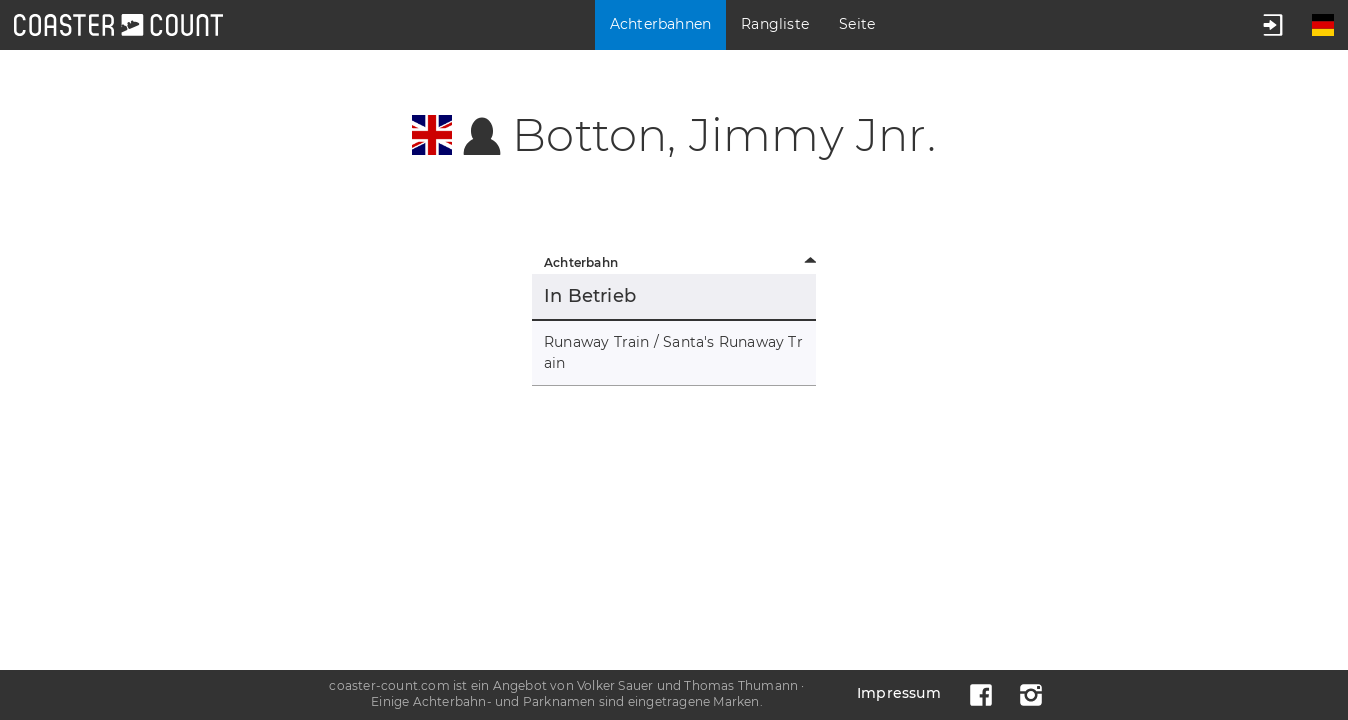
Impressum (899, 693)
